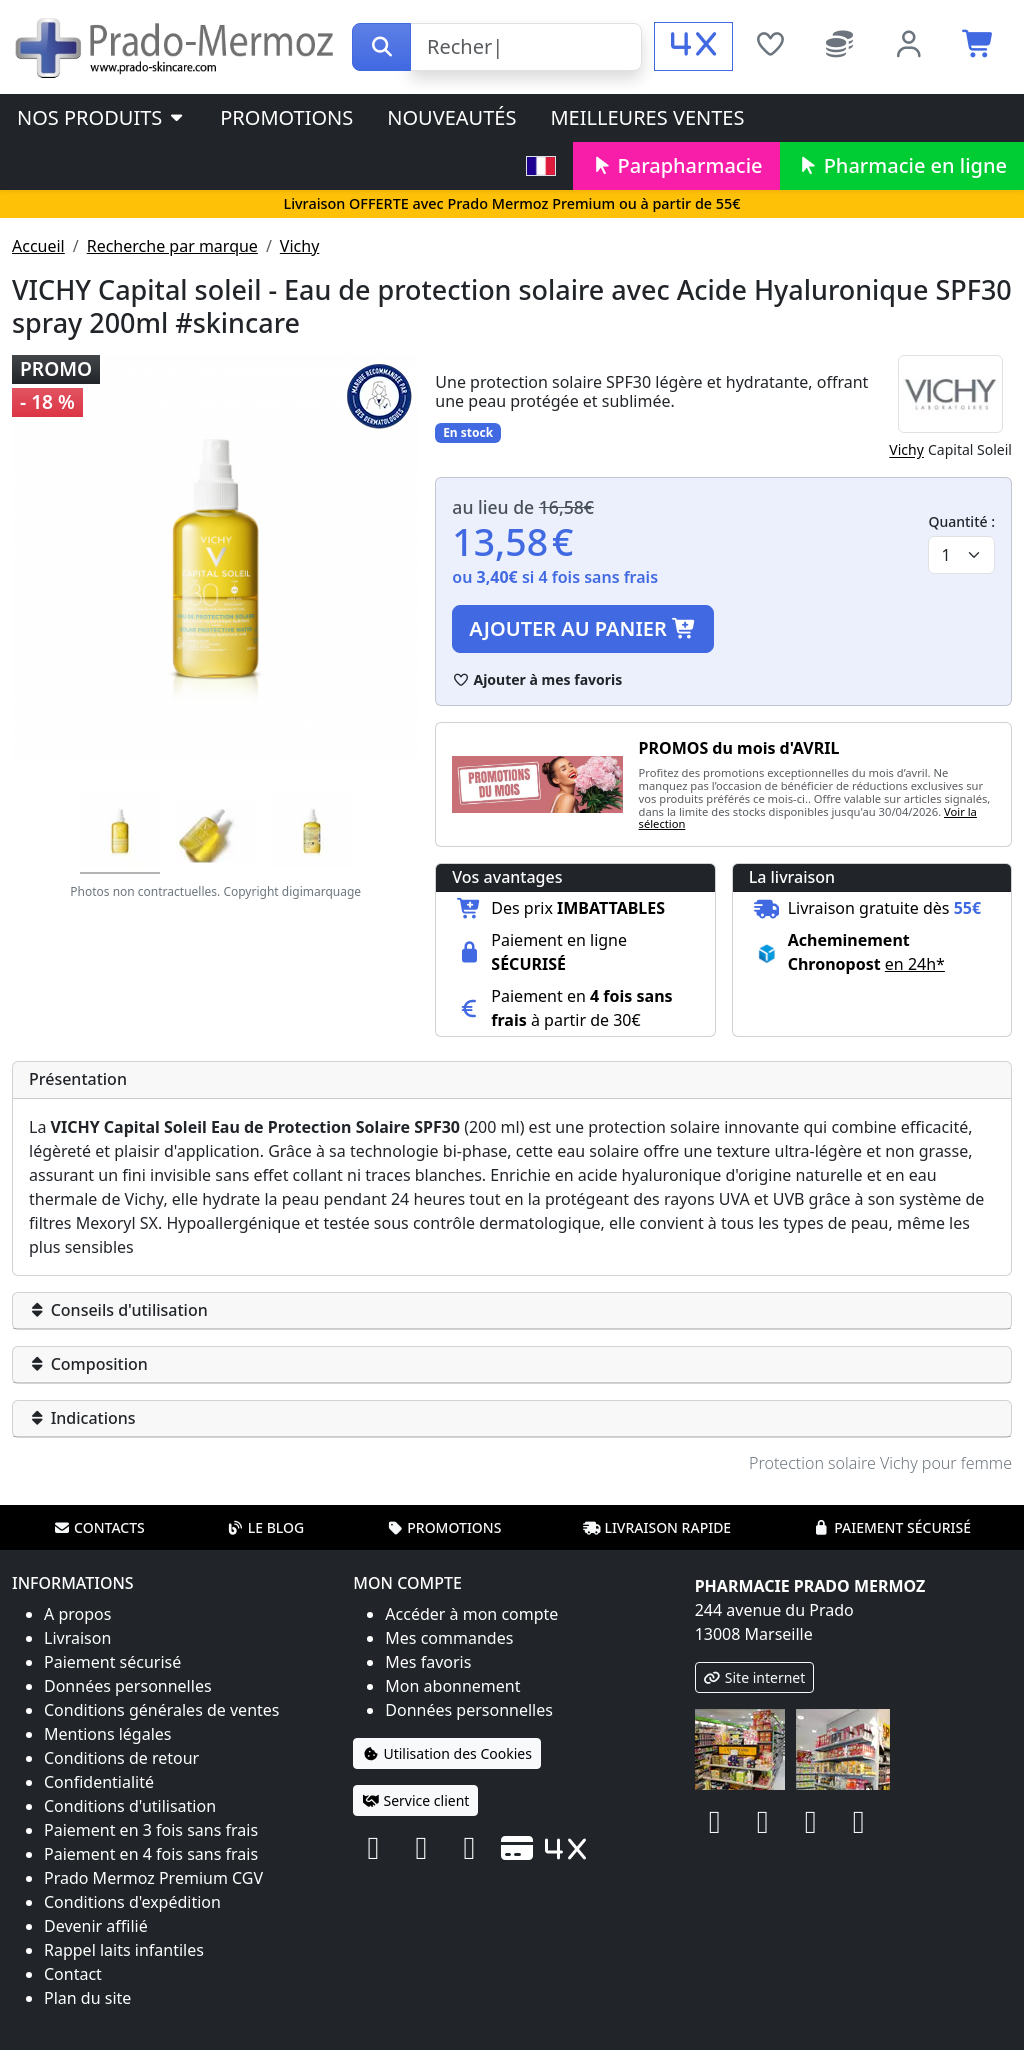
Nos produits (101, 117)
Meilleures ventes (647, 117)
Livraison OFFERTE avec (511, 203)
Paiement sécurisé (892, 1527)
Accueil (38, 246)
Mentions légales (108, 1734)
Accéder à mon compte (471, 1614)
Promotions (286, 117)
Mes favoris (428, 1662)
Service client (415, 1800)
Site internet (755, 1677)
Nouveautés (451, 117)
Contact (73, 1974)
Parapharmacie (676, 165)
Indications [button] (82, 1418)
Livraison (77, 1638)
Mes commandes (449, 1638)
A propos (77, 1614)
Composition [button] (88, 1364)
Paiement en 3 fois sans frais (151, 1830)
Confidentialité (99, 1782)
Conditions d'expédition (132, 1902)
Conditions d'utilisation (130, 1806)
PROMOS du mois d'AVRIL (739, 748)
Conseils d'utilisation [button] (118, 1310)
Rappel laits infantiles (124, 1950)
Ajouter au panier (583, 628)
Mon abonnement (452, 1686)
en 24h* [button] (915, 964)
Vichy (299, 246)
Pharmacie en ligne (902, 165)
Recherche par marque (172, 246)
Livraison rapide (657, 1527)
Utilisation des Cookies (447, 1753)
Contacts (99, 1527)
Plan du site (87, 1998)
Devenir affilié (96, 1926)
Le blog (266, 1527)
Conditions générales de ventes (162, 1710)
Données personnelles (128, 1686)
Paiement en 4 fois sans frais (151, 1854)
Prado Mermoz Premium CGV (153, 1878)
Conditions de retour (121, 1758)
